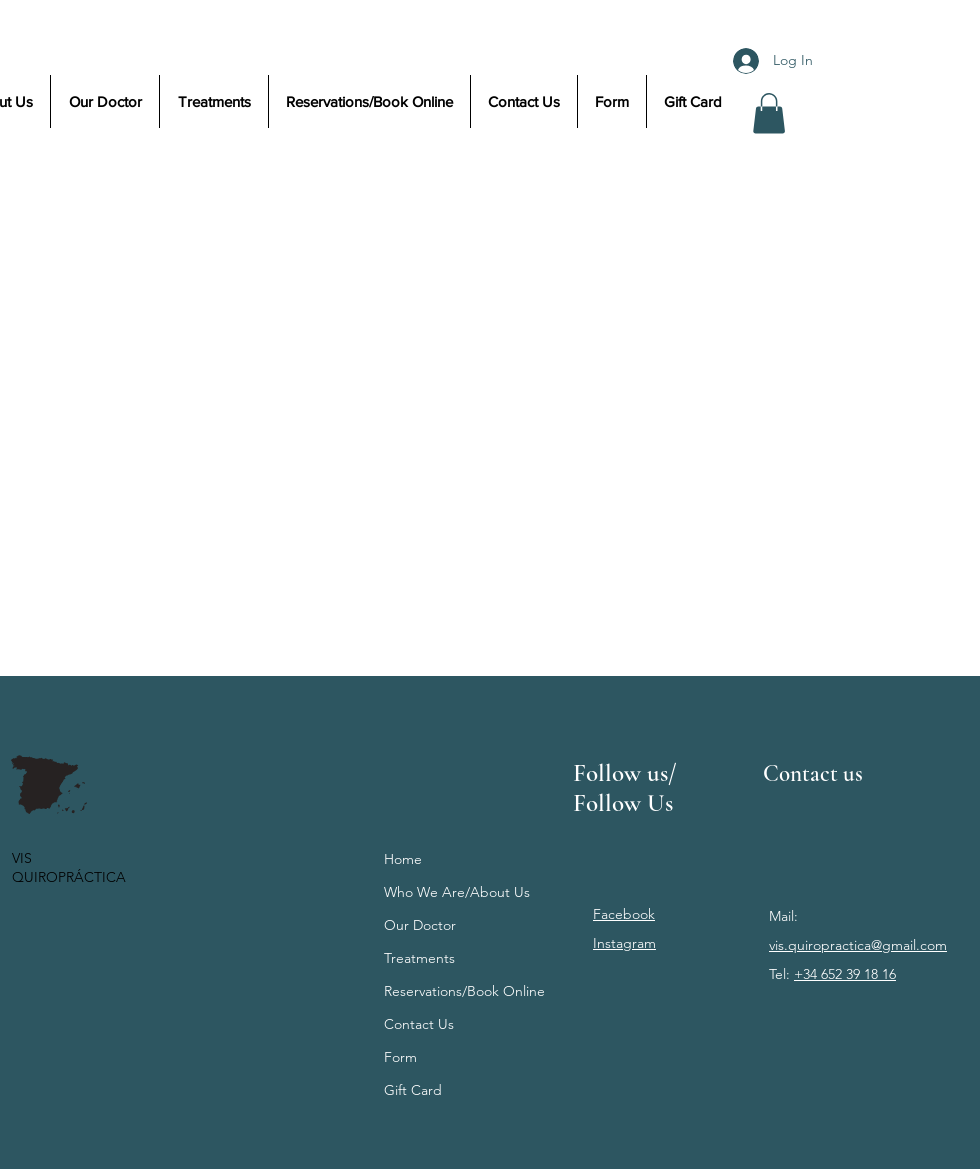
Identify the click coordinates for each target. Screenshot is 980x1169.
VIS (24, 858)
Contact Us (419, 1024)
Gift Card (413, 1090)
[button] (769, 113)
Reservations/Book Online (464, 991)
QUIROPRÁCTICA (69, 877)
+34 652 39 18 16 (845, 974)
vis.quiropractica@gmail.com (858, 945)
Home (403, 859)
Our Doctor (420, 925)
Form (400, 1057)
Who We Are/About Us (457, 892)
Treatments (419, 958)
